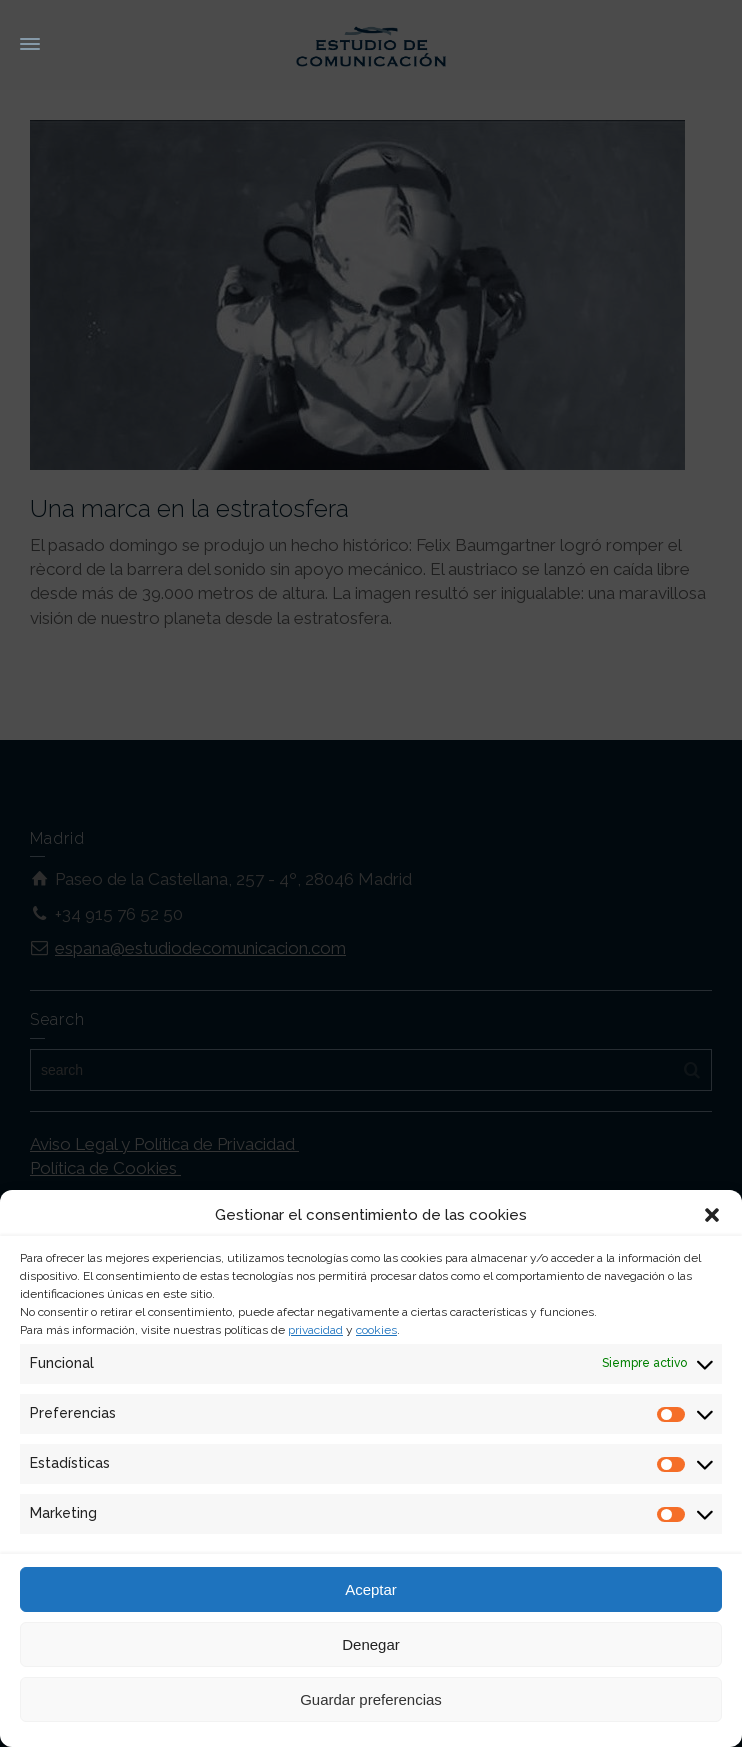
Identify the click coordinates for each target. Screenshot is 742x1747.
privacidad (315, 1330)
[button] (712, 1215)
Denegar (371, 1644)
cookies (376, 1330)
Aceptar (371, 1589)
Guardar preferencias (371, 1699)
